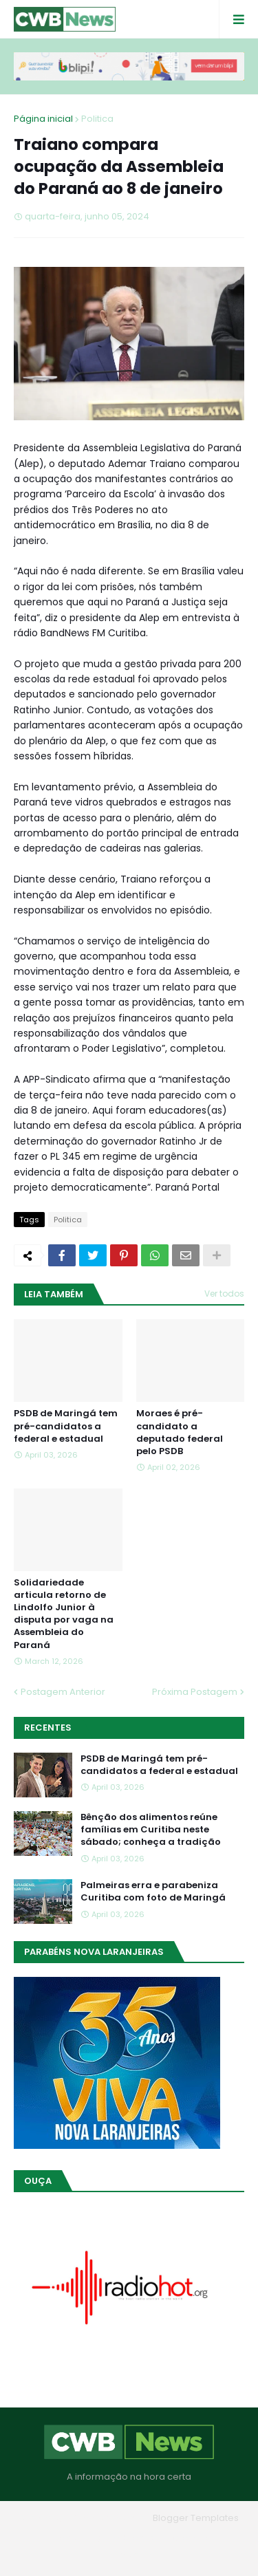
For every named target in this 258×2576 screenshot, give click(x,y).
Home (63, 2537)
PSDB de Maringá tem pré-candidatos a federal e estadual (66, 1425)
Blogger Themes (109, 2517)
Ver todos (224, 1293)
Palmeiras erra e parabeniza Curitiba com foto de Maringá (153, 1891)
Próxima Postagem (194, 1691)
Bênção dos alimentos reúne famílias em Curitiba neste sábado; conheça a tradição (150, 1829)
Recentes (48, 1727)
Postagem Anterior (63, 1691)
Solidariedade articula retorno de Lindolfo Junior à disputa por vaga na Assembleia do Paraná (64, 1614)
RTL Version (129, 2555)
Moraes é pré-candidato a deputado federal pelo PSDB (179, 1432)
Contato (190, 2537)
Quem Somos (124, 2537)
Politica (97, 118)
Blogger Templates (196, 2517)
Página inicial (43, 118)
